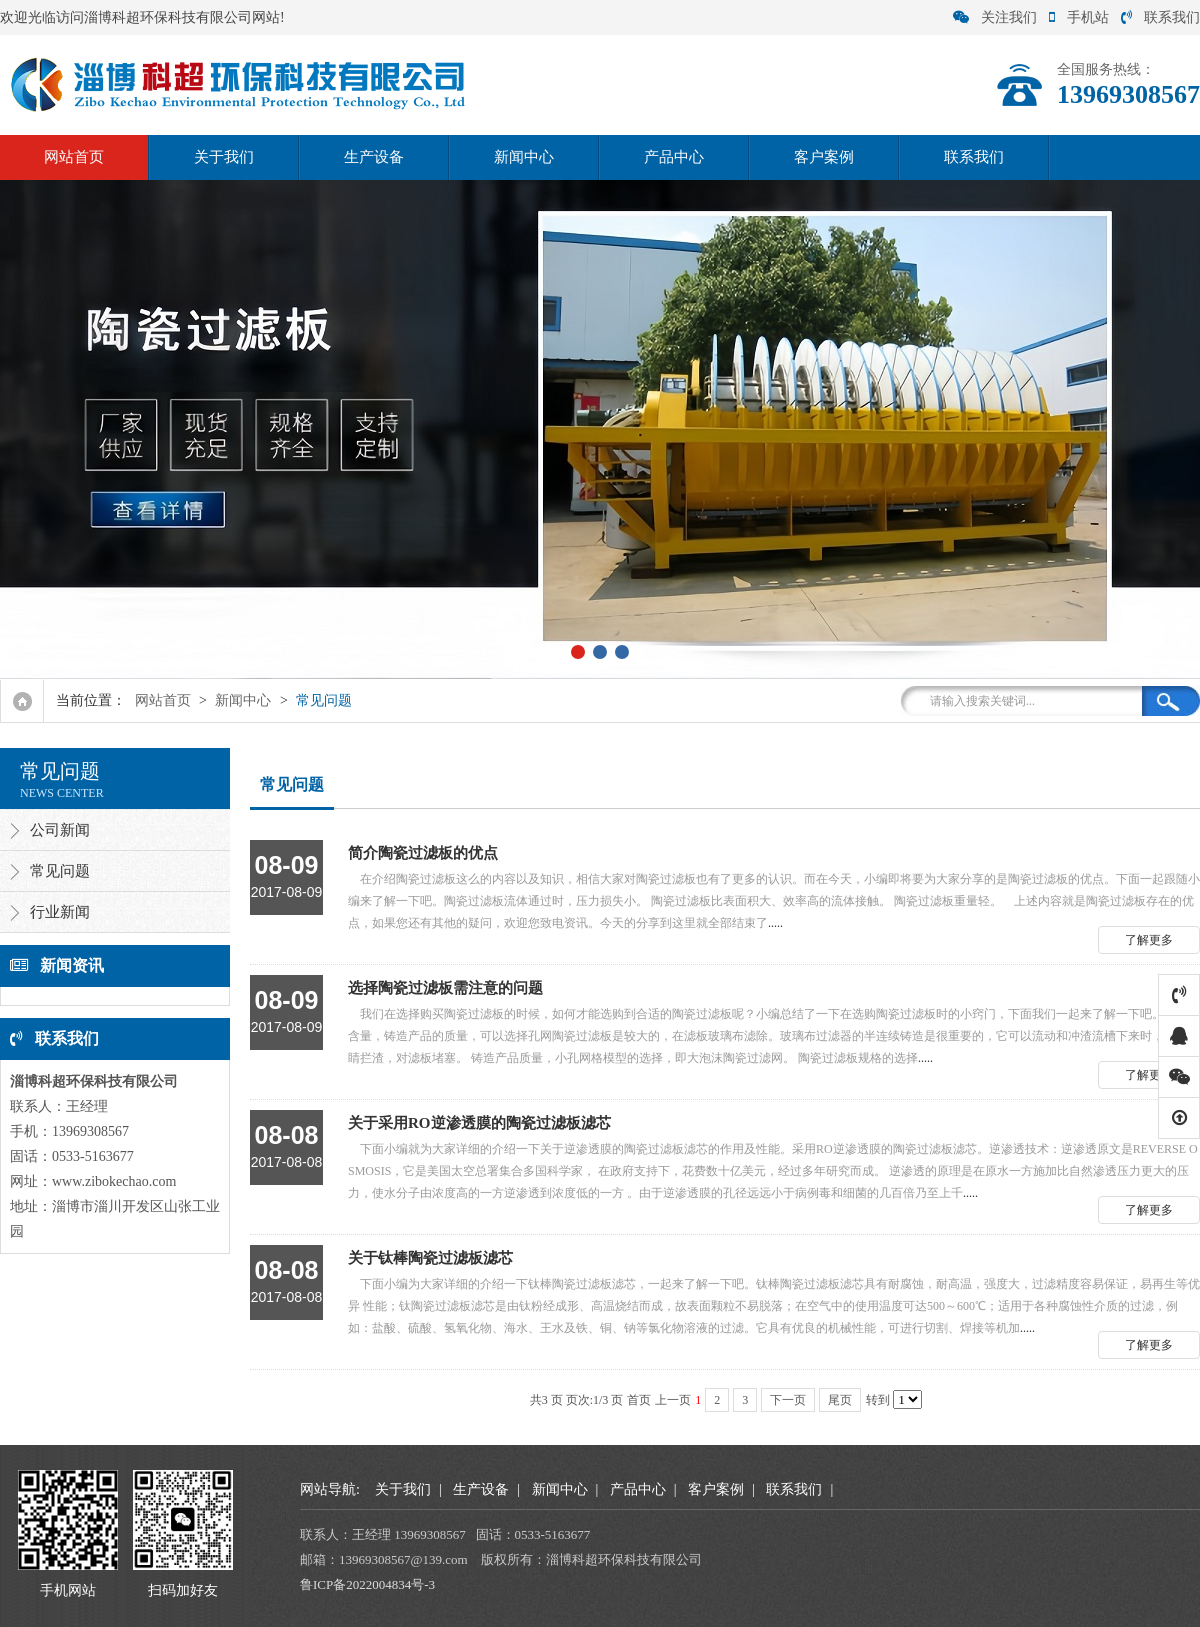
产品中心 (674, 157)
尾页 (840, 1400)
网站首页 (74, 157)
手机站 (1079, 17)
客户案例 (824, 157)
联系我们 (1160, 17)
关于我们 (224, 157)
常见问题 (324, 700)
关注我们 (995, 17)
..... (725, 885)
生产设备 (374, 157)
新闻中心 (524, 157)
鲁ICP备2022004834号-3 (367, 1584)
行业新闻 (60, 912)
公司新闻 (60, 830)
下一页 (788, 1400)
